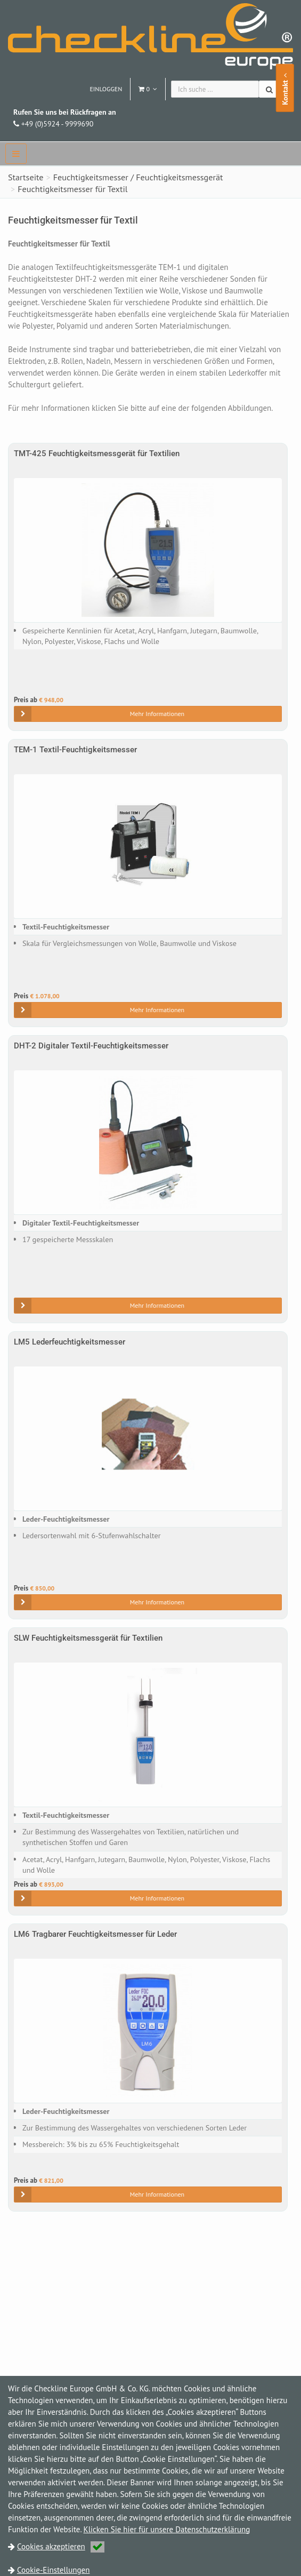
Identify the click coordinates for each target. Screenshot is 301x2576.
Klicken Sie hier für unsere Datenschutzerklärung (167, 2529)
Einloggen (106, 89)
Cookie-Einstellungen (53, 2570)
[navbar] (16, 154)
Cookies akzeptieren (60, 2546)
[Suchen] (270, 89)
